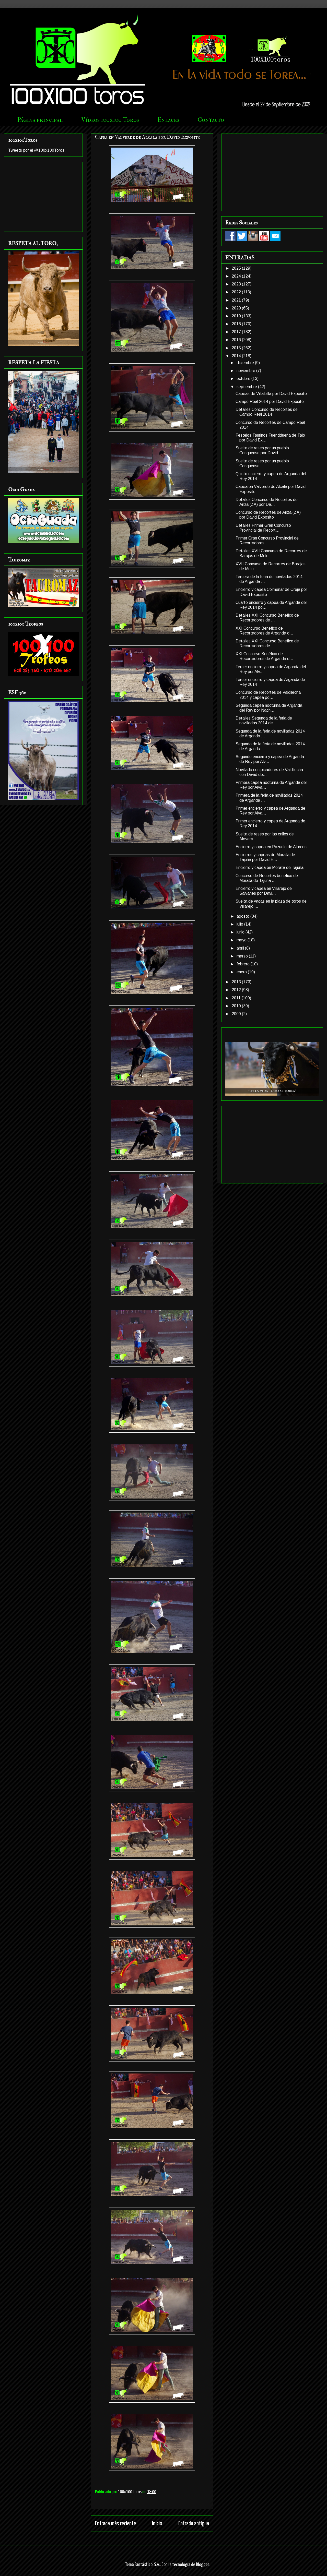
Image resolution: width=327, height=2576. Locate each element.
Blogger (202, 2564)
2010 (237, 1006)
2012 (237, 990)
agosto (243, 916)
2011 (237, 998)
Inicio (157, 2523)
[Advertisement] (43, 196)
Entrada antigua (193, 2523)
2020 (237, 308)
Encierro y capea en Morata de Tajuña (269, 867)
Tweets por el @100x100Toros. (37, 150)
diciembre (246, 363)
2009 (237, 1014)
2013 (237, 982)
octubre (244, 378)
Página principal (40, 119)
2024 (237, 276)
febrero (244, 964)
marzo (243, 956)
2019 (237, 316)
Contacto (211, 119)
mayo (242, 940)
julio (240, 924)
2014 (237, 356)
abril (241, 948)
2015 (237, 348)
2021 (237, 300)
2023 (237, 284)
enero (242, 972)
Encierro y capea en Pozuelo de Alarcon (271, 847)
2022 (237, 292)
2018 (237, 324)
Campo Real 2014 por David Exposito (270, 401)
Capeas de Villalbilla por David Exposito (271, 393)
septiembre (247, 387)
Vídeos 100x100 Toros (110, 119)
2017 (237, 332)
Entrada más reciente (115, 2523)
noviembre (246, 370)
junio (241, 932)
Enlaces (168, 119)
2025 (237, 268)
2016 (237, 340)
